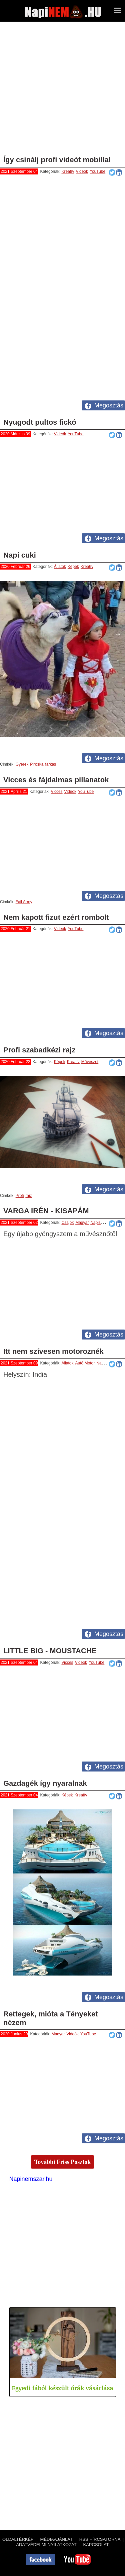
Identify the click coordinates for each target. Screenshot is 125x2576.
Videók (82, 171)
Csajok (67, 1222)
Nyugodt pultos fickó (39, 422)
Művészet (89, 1061)
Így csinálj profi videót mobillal (57, 160)
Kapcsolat (96, 2544)
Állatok (60, 566)
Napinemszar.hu (31, 2179)
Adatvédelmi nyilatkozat (46, 2544)
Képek (73, 566)
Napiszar (98, 1222)
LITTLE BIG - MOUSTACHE (49, 1651)
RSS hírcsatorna (100, 2539)
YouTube (97, 171)
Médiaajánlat (56, 2539)
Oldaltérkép (18, 2539)
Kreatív (67, 171)
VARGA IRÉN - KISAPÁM (46, 1211)
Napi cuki (19, 555)
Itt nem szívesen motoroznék (53, 1351)
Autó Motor (85, 1363)
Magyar (82, 1222)
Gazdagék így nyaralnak (45, 1783)
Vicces (56, 791)
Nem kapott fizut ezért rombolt (56, 917)
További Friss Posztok (62, 2162)
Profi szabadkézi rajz (39, 1050)
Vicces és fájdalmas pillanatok (56, 780)
